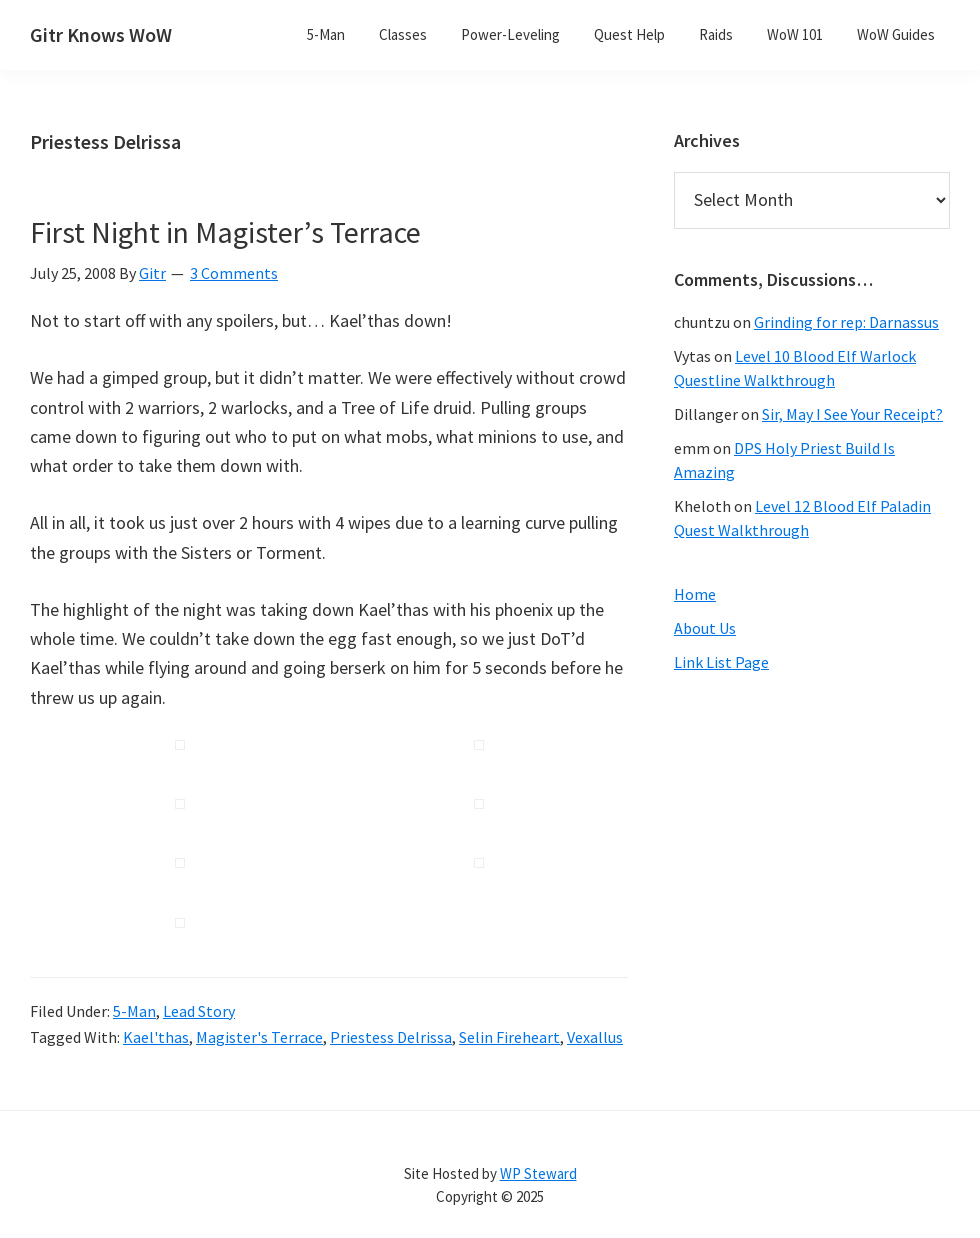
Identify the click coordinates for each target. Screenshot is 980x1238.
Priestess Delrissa (391, 1037)
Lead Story (199, 1011)
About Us (705, 628)
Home (695, 594)
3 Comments (234, 273)
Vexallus (595, 1037)
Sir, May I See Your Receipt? (852, 414)
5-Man (134, 1011)
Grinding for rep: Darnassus (846, 322)
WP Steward (538, 1173)
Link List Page (721, 662)
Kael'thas (156, 1037)
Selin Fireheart (509, 1037)
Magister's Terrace (259, 1037)
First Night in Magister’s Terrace (225, 232)
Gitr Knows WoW (101, 34)
